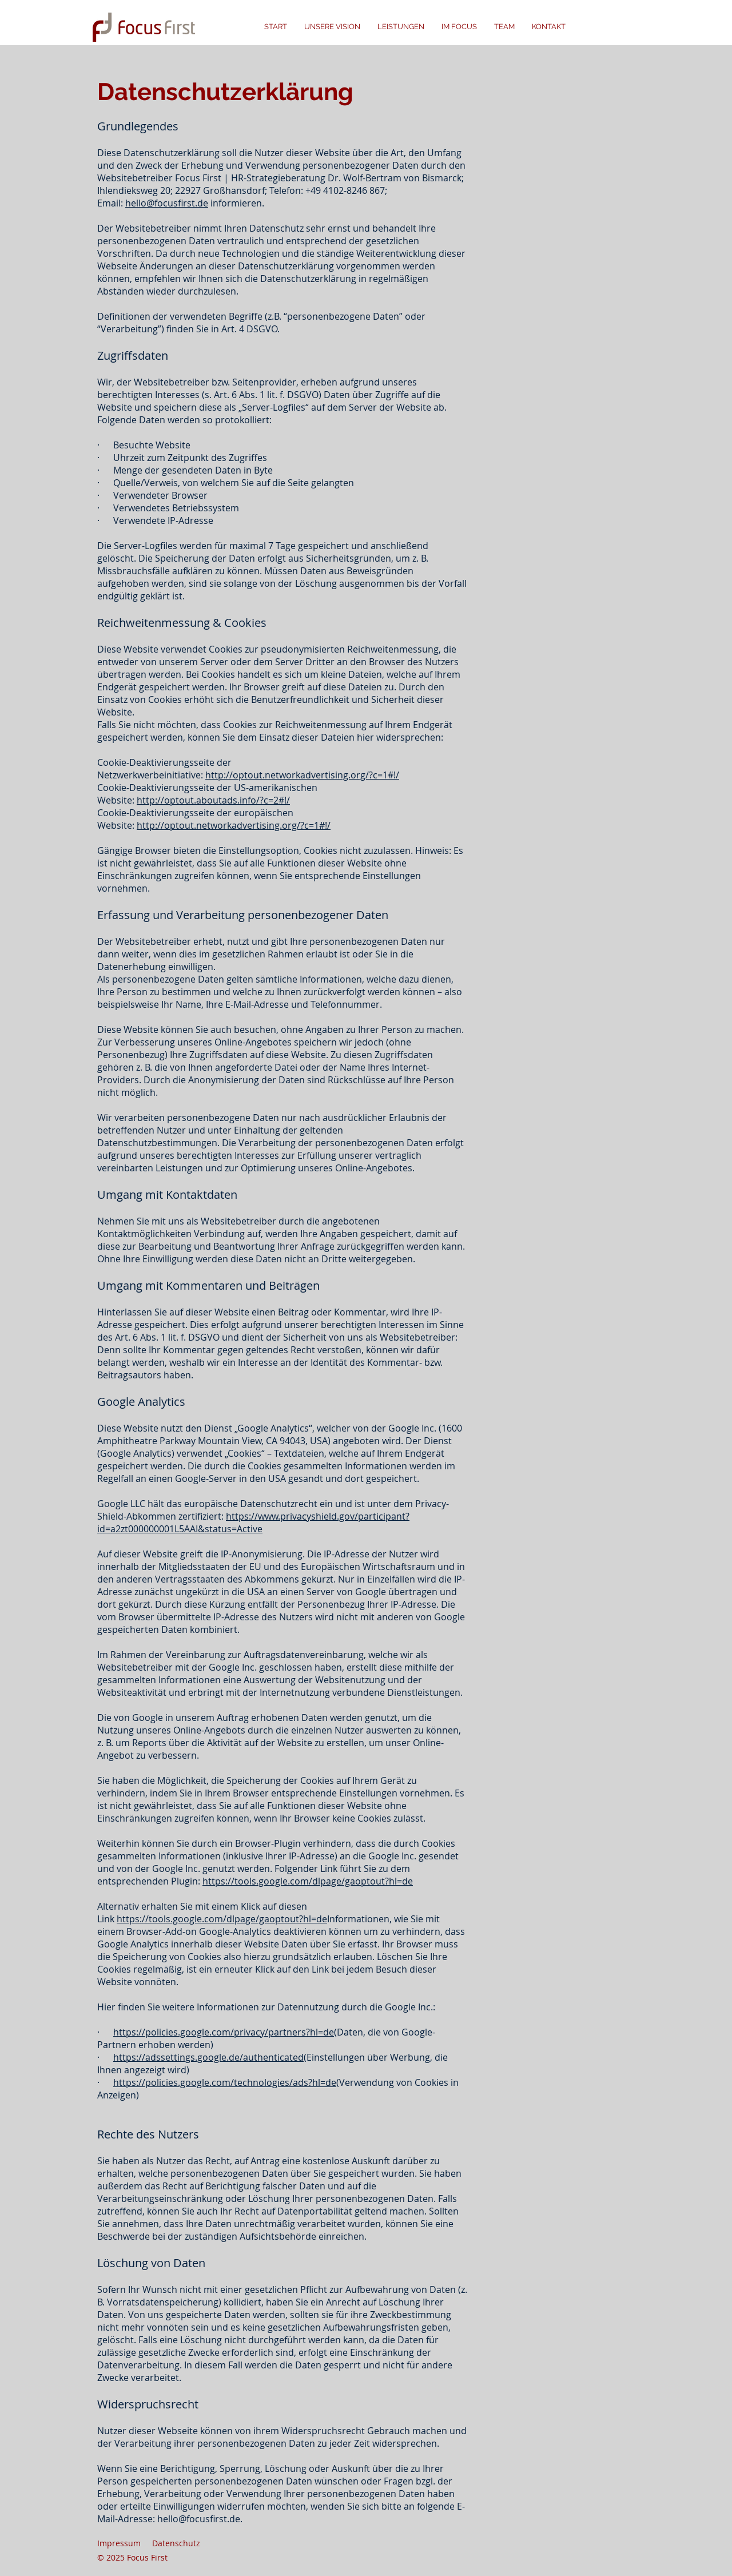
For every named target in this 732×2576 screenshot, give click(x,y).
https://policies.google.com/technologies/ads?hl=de (224, 2082)
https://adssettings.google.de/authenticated (208, 2057)
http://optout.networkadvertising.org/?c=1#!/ (302, 775)
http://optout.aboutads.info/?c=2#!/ (213, 800)
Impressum (119, 2543)
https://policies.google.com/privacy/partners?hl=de (223, 2032)
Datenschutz (176, 2543)
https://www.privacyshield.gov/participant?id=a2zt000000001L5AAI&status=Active (253, 1522)
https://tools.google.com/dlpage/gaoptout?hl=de (307, 1881)
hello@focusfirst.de (166, 203)
